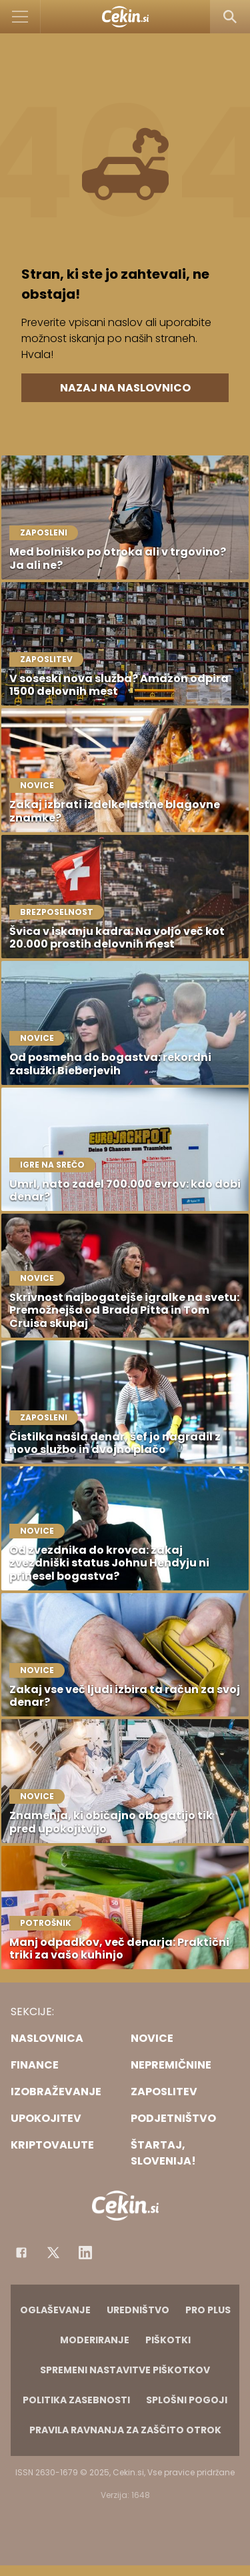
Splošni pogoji (186, 2400)
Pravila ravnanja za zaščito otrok (125, 2430)
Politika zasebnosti (76, 2400)
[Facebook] (21, 2252)
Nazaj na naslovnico (125, 387)
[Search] (230, 16)
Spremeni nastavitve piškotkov (125, 2370)
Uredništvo (138, 2310)
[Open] (20, 16)
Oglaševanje (55, 2310)
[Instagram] (85, 2252)
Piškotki (168, 2340)
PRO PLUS (208, 2310)
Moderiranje (94, 2340)
